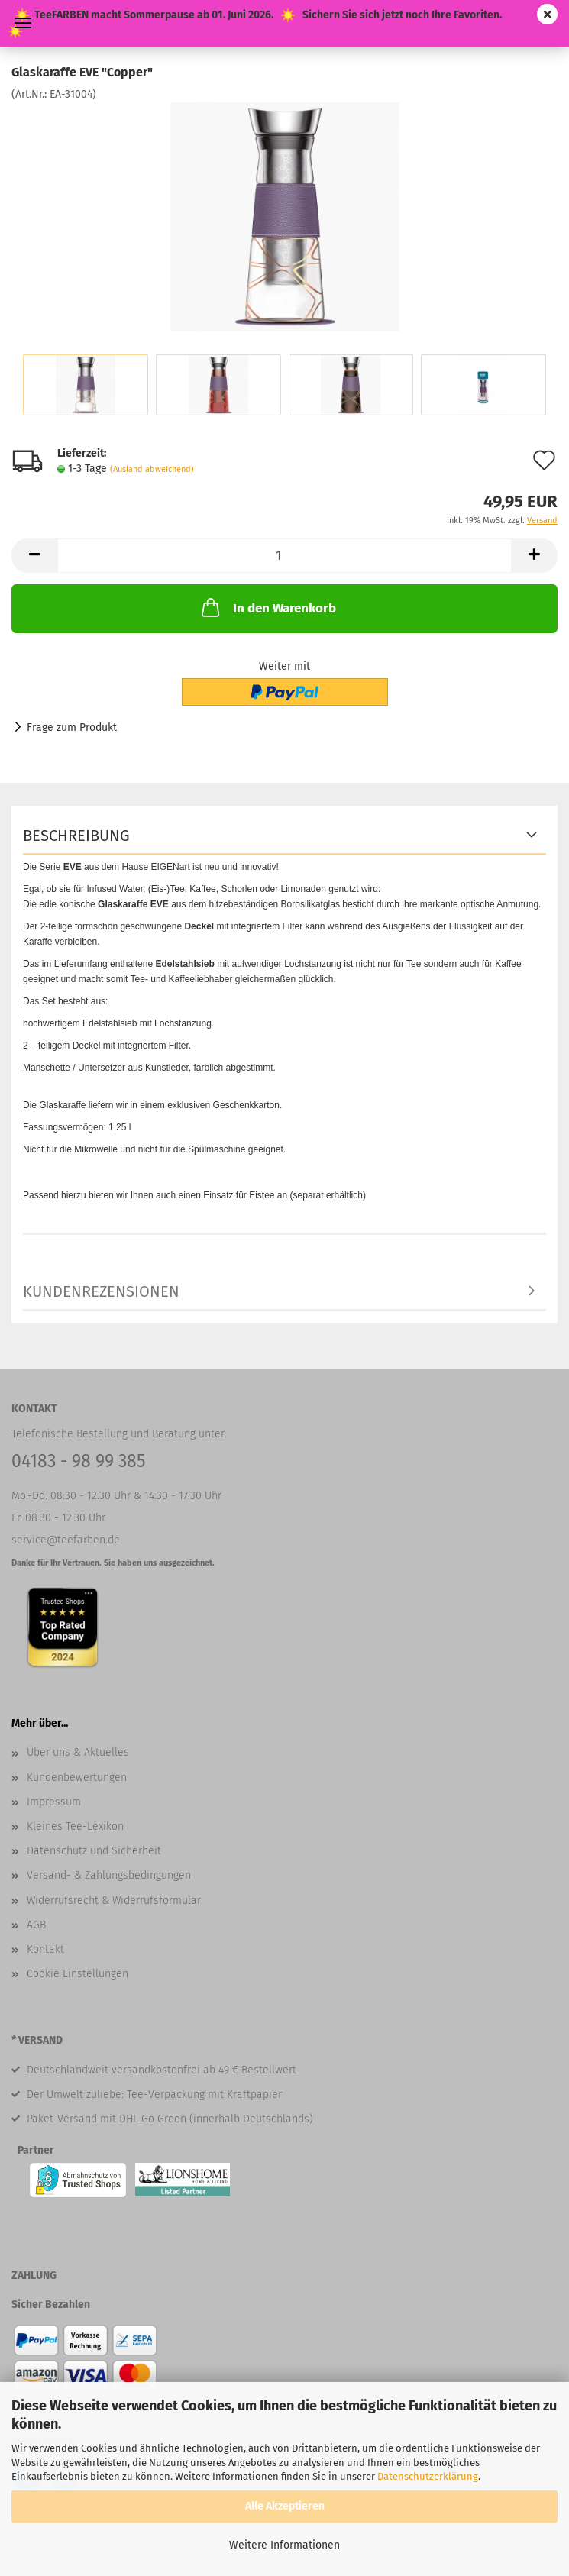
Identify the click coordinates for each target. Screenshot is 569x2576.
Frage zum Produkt (72, 727)
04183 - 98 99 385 (78, 1461)
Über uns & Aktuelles (78, 1752)
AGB (36, 1924)
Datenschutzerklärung (427, 2476)
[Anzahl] (284, 555)
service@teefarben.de (65, 1540)
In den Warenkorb (267, 607)
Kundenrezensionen (101, 1291)
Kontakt (45, 1949)
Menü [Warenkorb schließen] (23, 23)
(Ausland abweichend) (152, 469)
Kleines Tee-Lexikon (75, 1826)
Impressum (54, 1801)
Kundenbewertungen (77, 1777)
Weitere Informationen (284, 2545)
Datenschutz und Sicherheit (94, 1850)
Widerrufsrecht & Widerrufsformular (114, 1900)
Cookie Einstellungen (77, 1973)
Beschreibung (76, 835)
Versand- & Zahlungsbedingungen (109, 1875)
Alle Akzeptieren (285, 2506)
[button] (34, 555)
